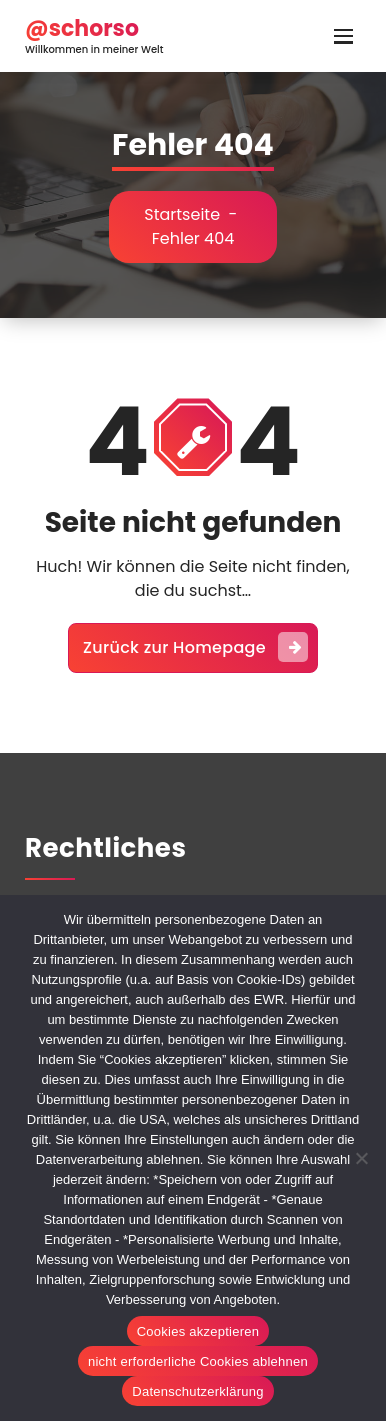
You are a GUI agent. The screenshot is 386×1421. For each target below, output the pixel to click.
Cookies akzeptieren (198, 1331)
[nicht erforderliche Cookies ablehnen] (361, 1158)
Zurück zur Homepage (195, 647)
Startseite (182, 214)
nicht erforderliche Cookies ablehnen (198, 1361)
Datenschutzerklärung (197, 1391)
